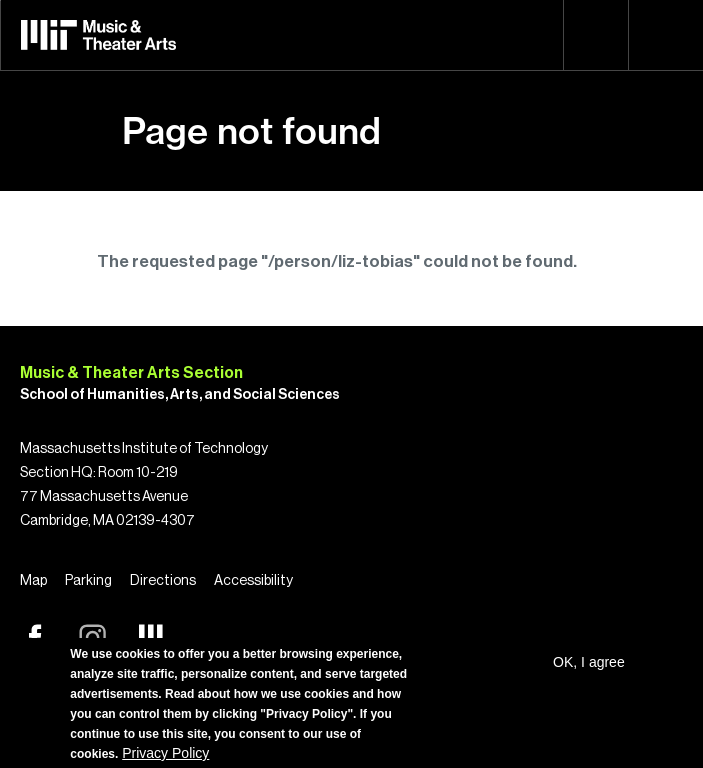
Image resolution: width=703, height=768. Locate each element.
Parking (88, 581)
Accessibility (253, 581)
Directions (163, 581)
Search (596, 35)
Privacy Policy (165, 753)
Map (33, 581)
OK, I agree (589, 662)
